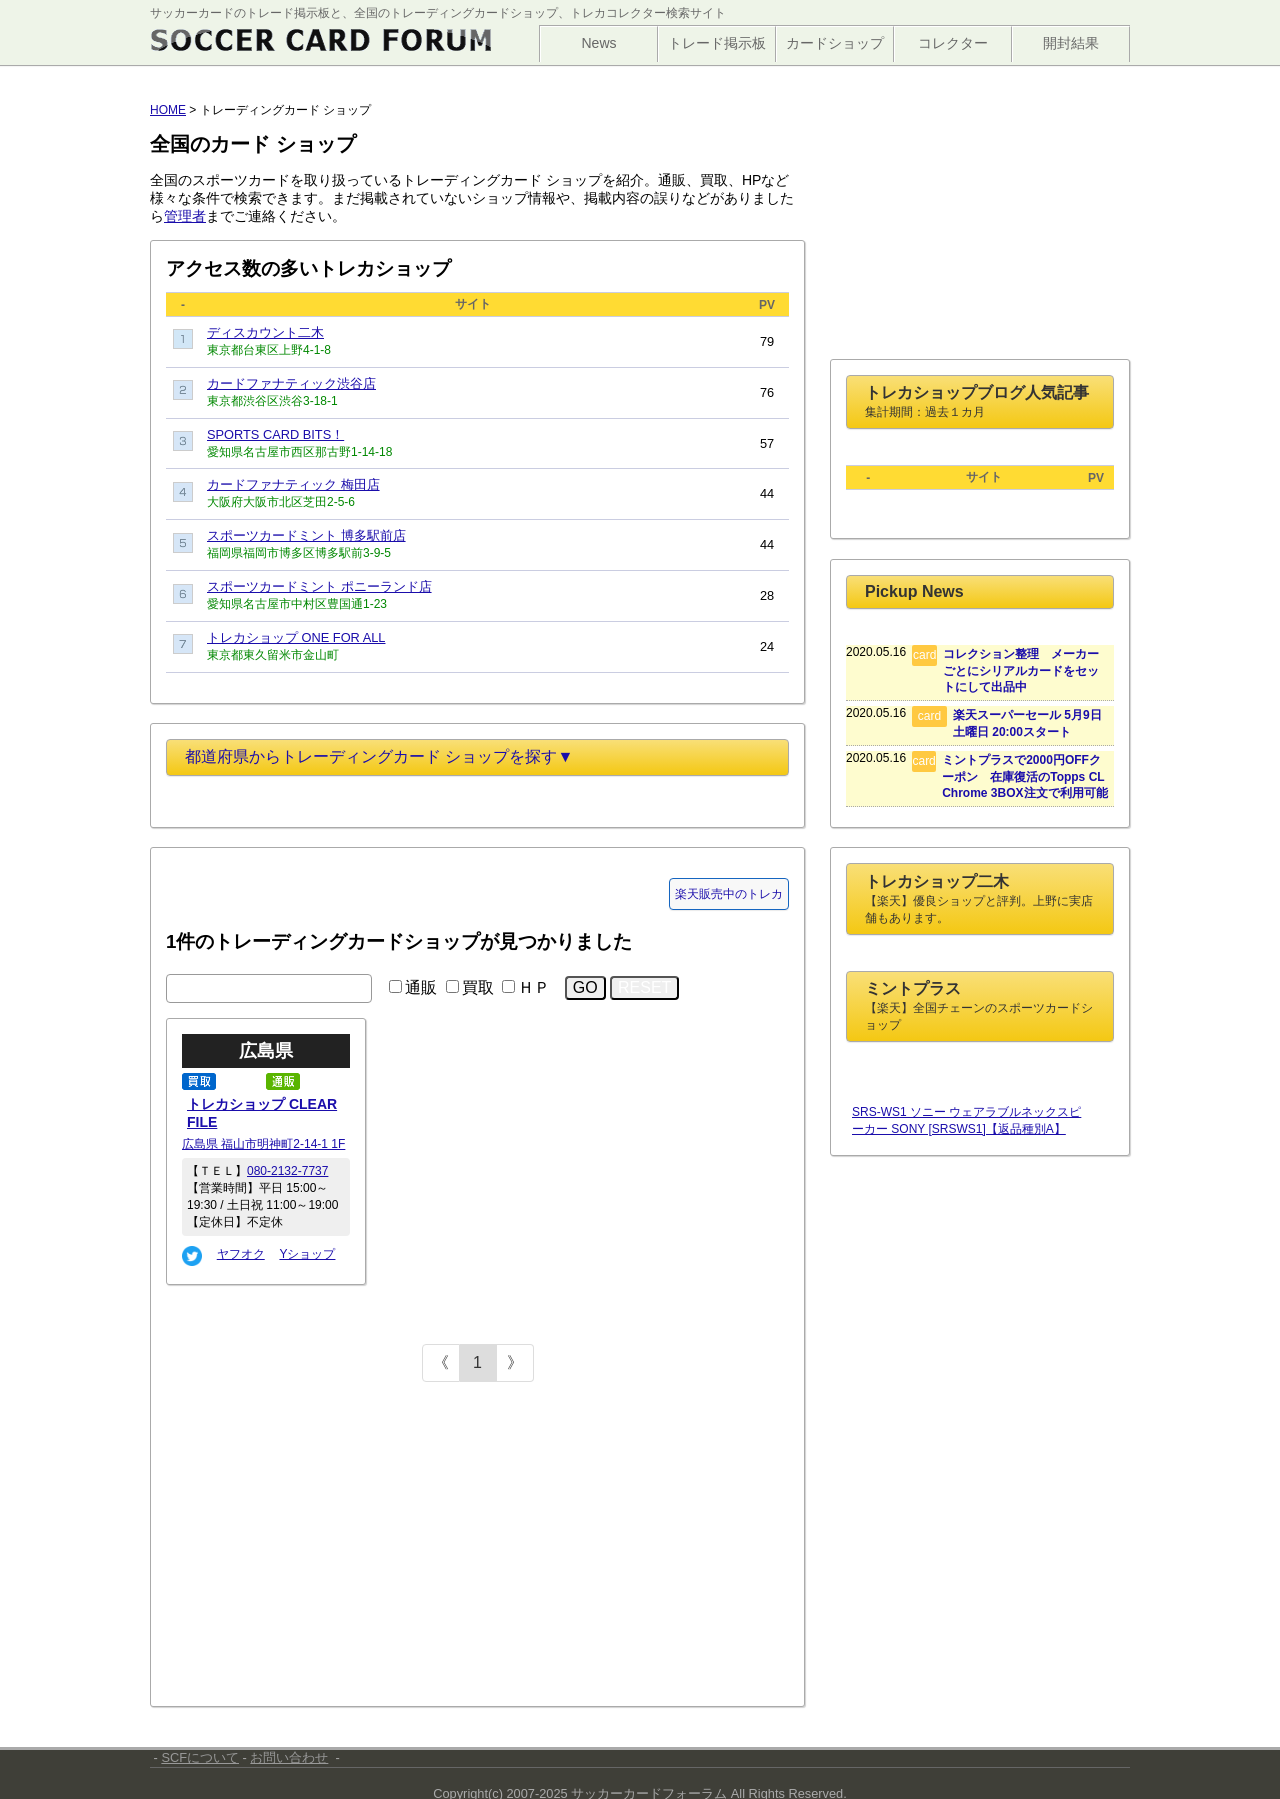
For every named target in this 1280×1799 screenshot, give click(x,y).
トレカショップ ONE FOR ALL (296, 637)
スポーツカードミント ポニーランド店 (319, 586)
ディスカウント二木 (265, 332)
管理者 (185, 216)
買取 (478, 987)
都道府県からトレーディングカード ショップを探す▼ (379, 756)
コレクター (953, 43)
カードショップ (835, 43)
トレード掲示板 (717, 43)
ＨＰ (534, 987)
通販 (421, 987)
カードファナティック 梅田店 (293, 484)
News (598, 43)
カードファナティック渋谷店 (291, 383)
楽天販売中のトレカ (729, 894)
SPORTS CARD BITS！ (275, 434)
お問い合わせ (289, 1757)
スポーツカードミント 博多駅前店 (306, 535)
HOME (168, 110)
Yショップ (307, 1254)
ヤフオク (241, 1254)
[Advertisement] (316, 1547)
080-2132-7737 (287, 1171)
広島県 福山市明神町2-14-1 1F (263, 1144)
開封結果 (1071, 43)
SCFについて (200, 1757)
